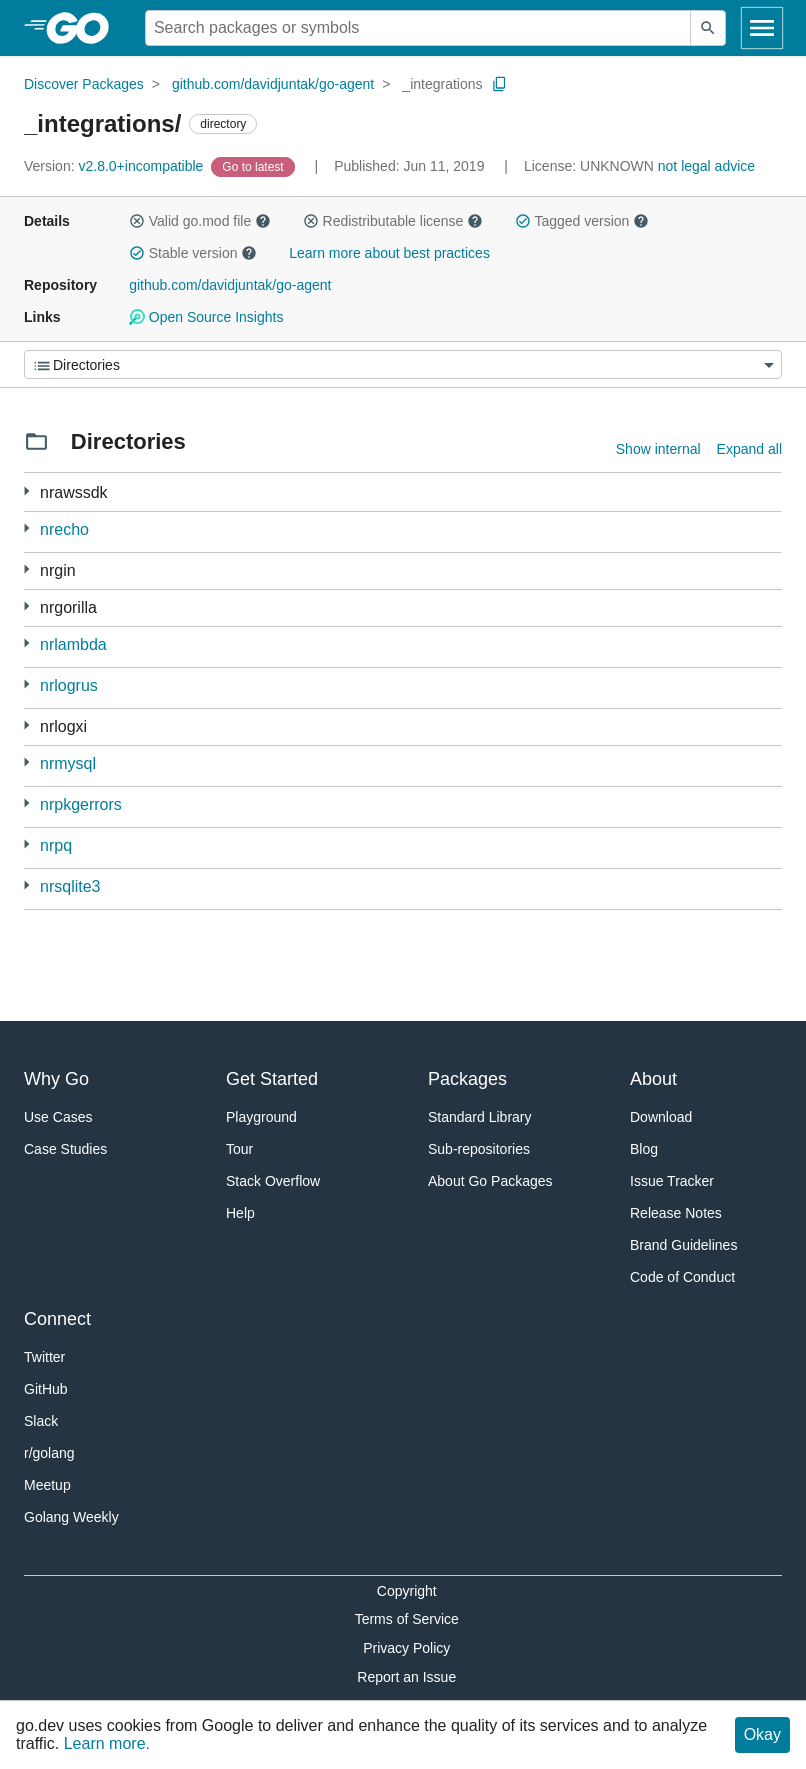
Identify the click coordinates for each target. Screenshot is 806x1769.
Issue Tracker (672, 1181)
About (653, 1079)
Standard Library (480, 1117)
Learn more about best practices (389, 253)
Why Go (56, 1079)
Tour (239, 1149)
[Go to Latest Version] (254, 166)
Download (661, 1117)
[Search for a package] (418, 28)
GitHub (46, 1389)
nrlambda (73, 644)
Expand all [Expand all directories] (749, 449)
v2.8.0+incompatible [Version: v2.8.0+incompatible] (115, 166)
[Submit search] (708, 28)
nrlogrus (69, 685)
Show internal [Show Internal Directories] (658, 449)
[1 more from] (26, 528)
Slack (41, 1421)
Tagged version (582, 221)
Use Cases (58, 1117)
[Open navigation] (762, 28)
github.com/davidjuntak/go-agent (273, 84)
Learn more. (107, 1743)
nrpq (56, 845)
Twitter (44, 1357)
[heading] (84, 28)
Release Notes (676, 1213)
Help (240, 1213)
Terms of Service (407, 1619)
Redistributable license (393, 221)
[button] (137, 221)
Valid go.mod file (200, 221)
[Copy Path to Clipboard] (500, 84)
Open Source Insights (206, 317)
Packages (467, 1079)
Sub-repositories (479, 1149)
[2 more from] (26, 569)
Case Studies (65, 1149)
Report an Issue (406, 1677)
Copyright (407, 1591)
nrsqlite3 (70, 886)
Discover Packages (84, 84)
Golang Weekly (71, 1517)
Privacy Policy (406, 1648)
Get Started (272, 1079)
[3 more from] (26, 491)
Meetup (47, 1485)
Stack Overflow (273, 1181)
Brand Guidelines (683, 1245)
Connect (57, 1319)
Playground (261, 1117)
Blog (644, 1149)
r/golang (49, 1453)
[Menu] (403, 364)
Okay (762, 1734)
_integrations (442, 84)
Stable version (193, 253)
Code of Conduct (682, 1277)
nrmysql (68, 763)
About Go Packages (490, 1181)
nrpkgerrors (81, 804)
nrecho (64, 529)
